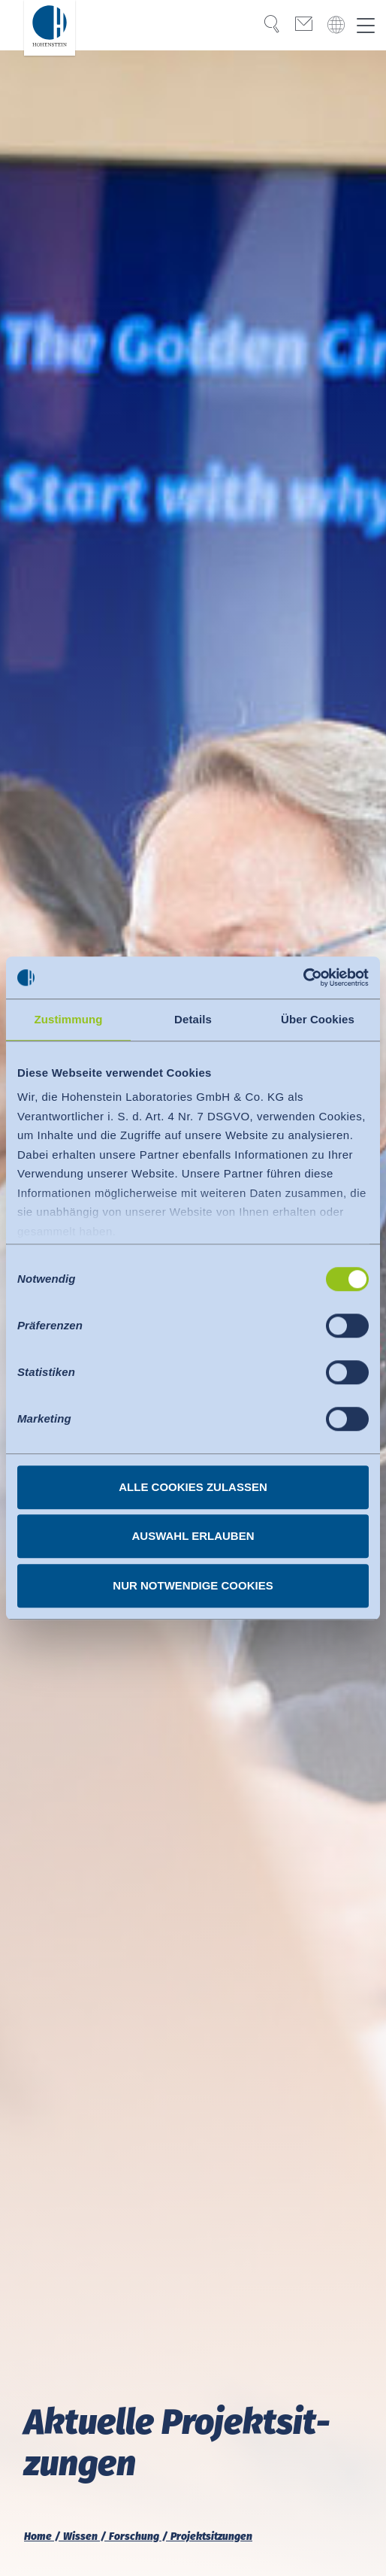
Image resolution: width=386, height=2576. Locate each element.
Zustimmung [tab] (69, 1019)
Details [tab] (193, 1019)
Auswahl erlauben (192, 1535)
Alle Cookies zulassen (193, 1486)
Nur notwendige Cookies (193, 1585)
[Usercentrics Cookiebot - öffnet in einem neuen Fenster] (303, 977)
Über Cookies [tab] (317, 1019)
